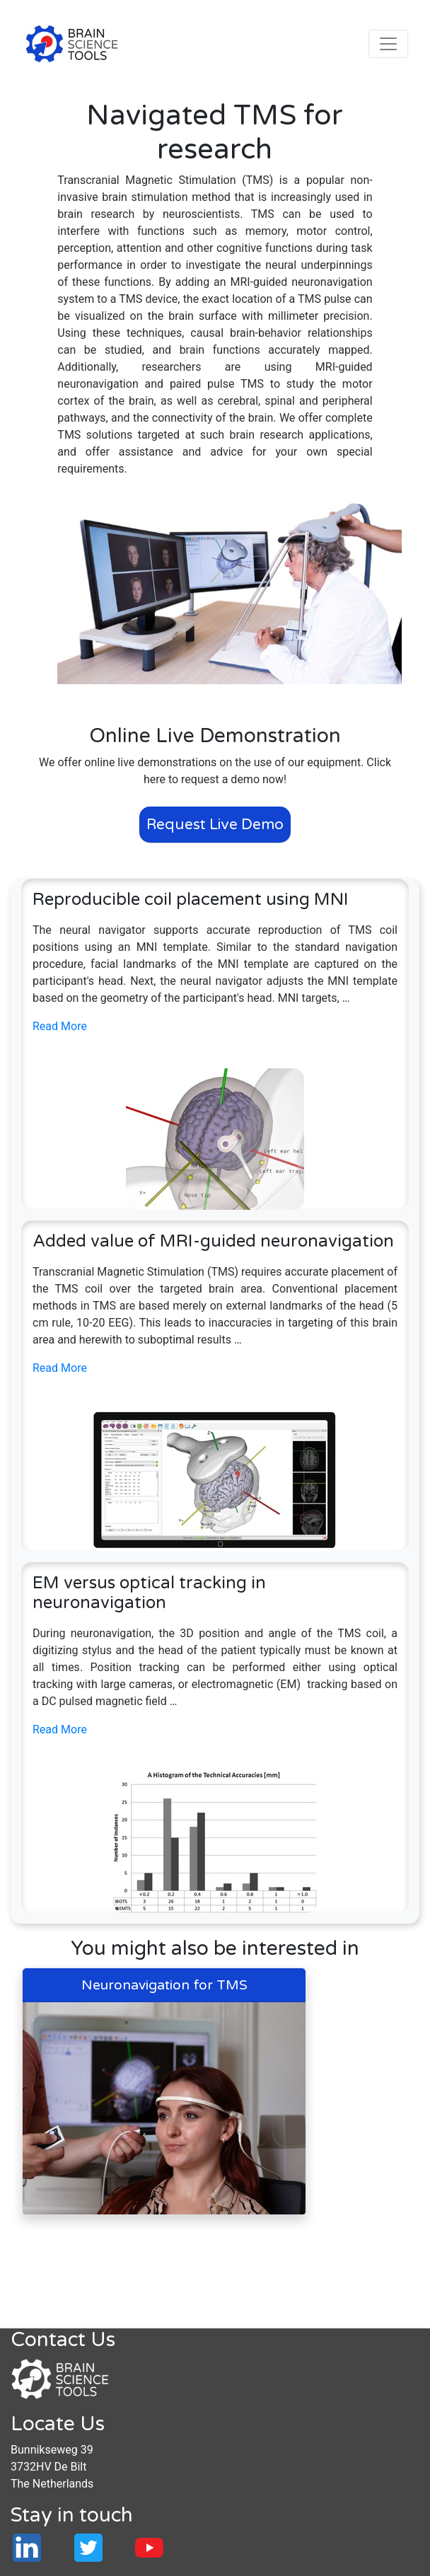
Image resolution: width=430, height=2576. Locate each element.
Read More (60, 1026)
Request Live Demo (215, 824)
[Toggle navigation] (388, 44)
